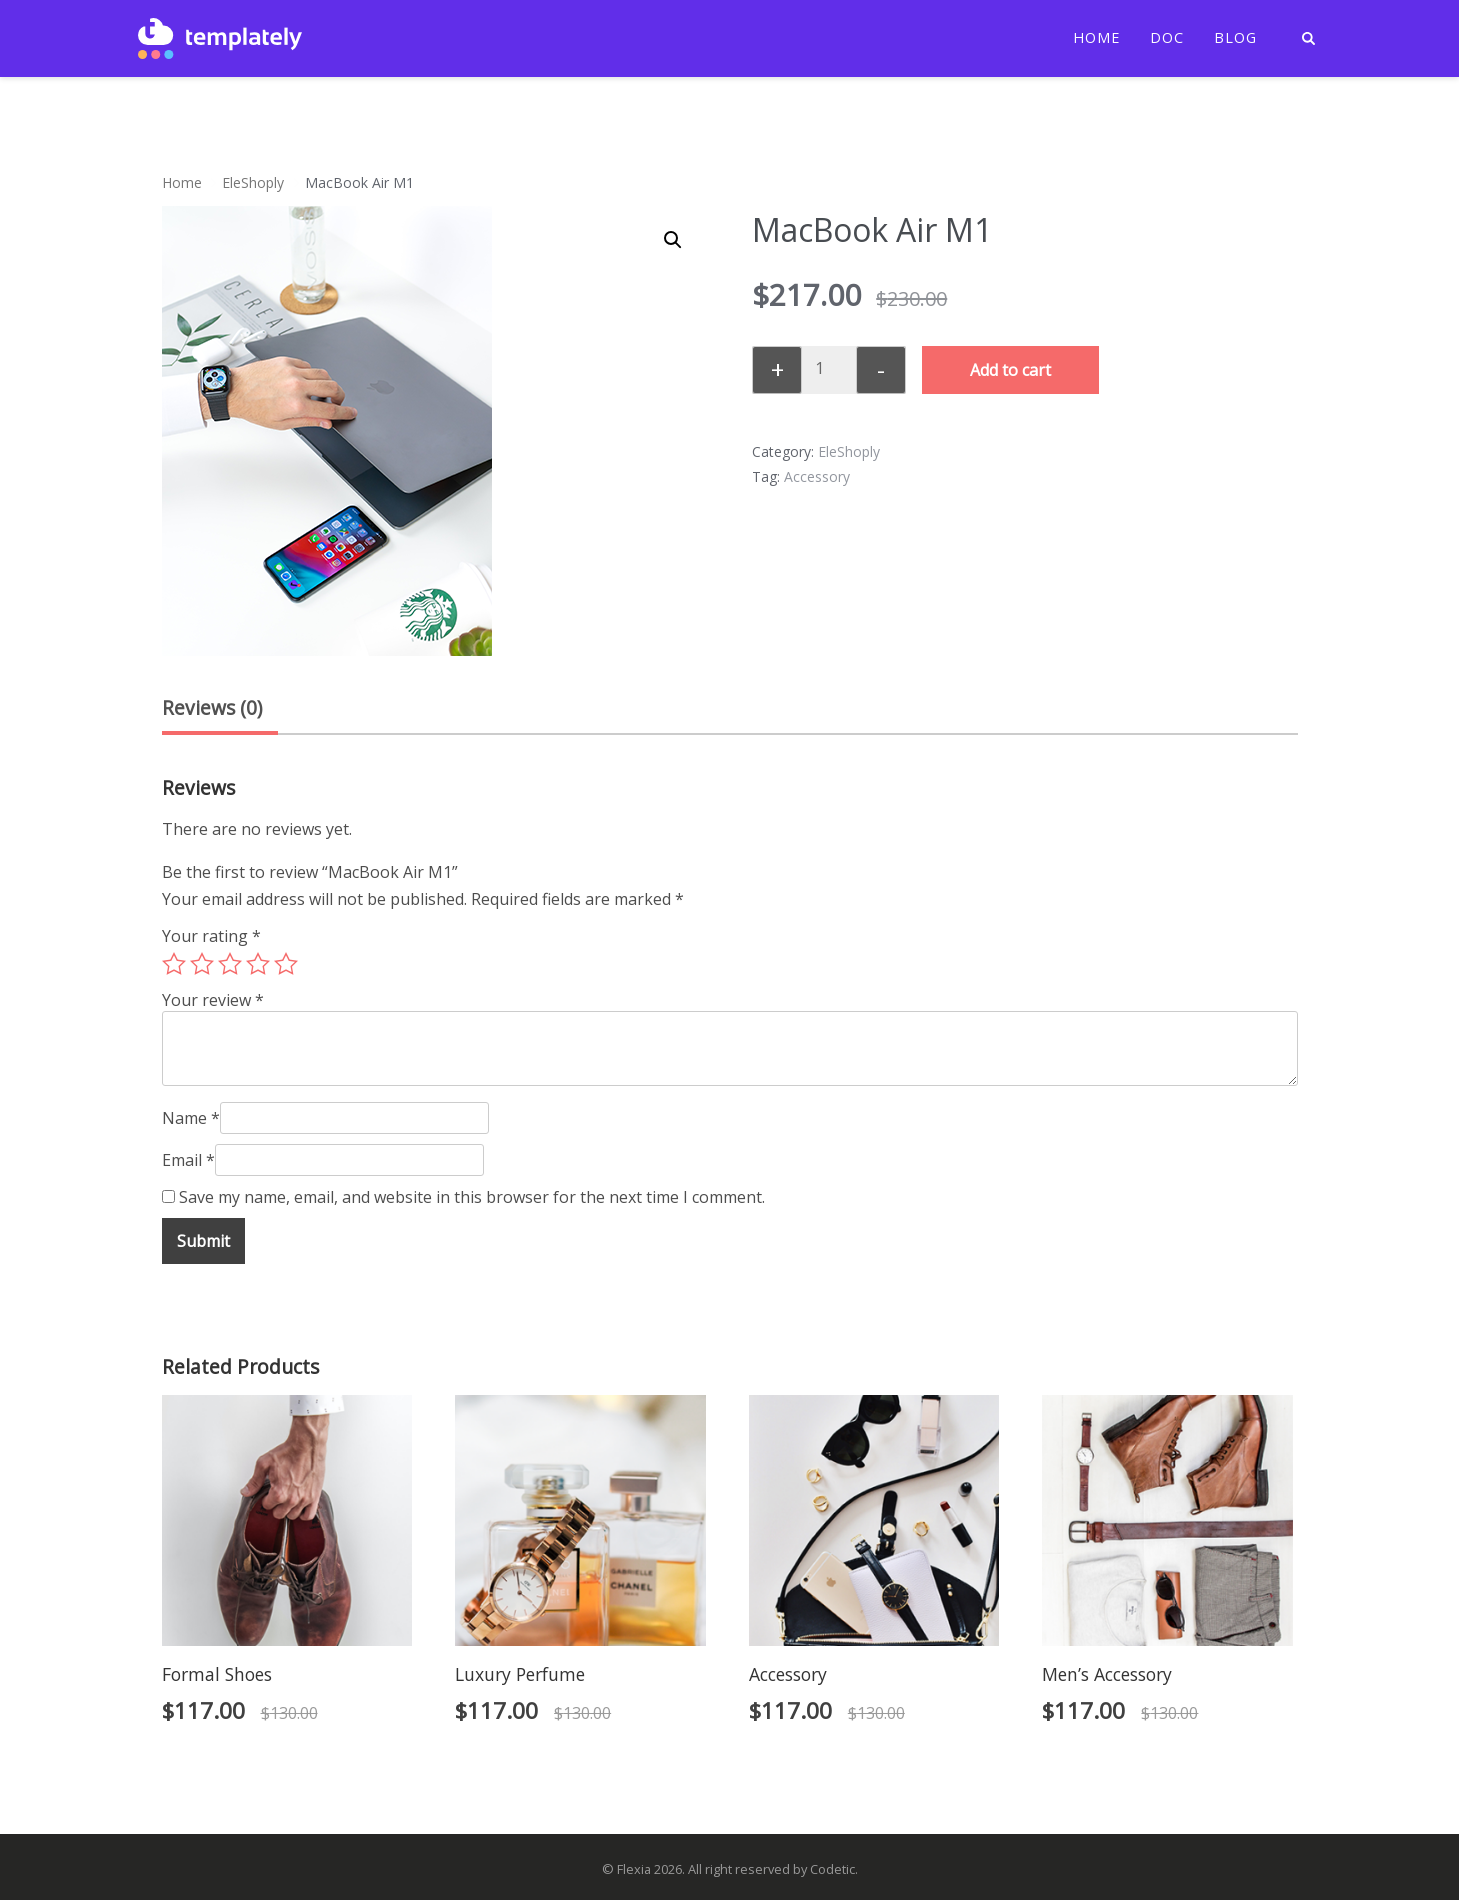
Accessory (817, 476)
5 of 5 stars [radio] (286, 964)
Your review (213, 1000)
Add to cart (1010, 370)
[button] (673, 240)
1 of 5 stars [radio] (174, 964)
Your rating (211, 936)
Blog (1235, 38)
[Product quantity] (827, 368)
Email (188, 1160)
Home (1096, 38)
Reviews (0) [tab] (212, 707)
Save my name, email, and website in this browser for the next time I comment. (472, 1197)
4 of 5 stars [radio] (258, 964)
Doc (1167, 38)
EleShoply (253, 182)
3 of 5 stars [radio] (230, 964)
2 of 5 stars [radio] (202, 964)
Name (191, 1118)
